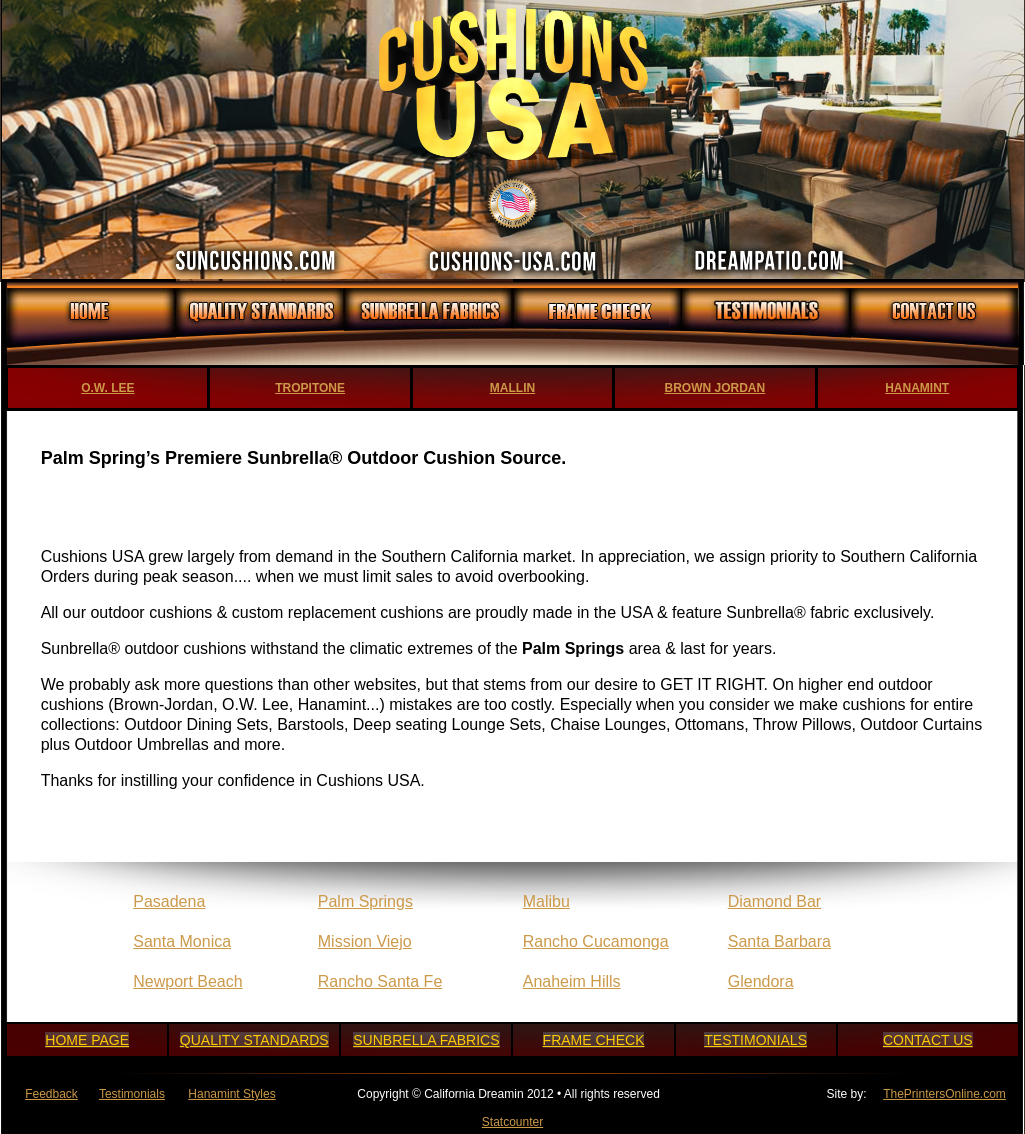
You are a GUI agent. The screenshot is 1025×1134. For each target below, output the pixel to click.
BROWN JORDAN (715, 388)
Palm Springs (365, 901)
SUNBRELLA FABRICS (426, 1040)
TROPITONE (310, 388)
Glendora (761, 981)
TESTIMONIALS (755, 1040)
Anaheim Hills (572, 981)
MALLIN (512, 388)
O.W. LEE (107, 388)
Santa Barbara (779, 941)
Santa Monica (182, 941)
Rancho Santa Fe (380, 981)
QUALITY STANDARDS (254, 1040)
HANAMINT (917, 388)
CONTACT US (928, 1040)
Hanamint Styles (231, 1094)
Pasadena (169, 901)
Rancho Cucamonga (596, 941)
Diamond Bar (774, 901)
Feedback (51, 1094)
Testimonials (132, 1094)
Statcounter (512, 1122)
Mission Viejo (365, 941)
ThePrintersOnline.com (944, 1094)
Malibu (546, 901)
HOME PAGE (87, 1040)
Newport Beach (187, 981)
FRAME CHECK (594, 1040)
